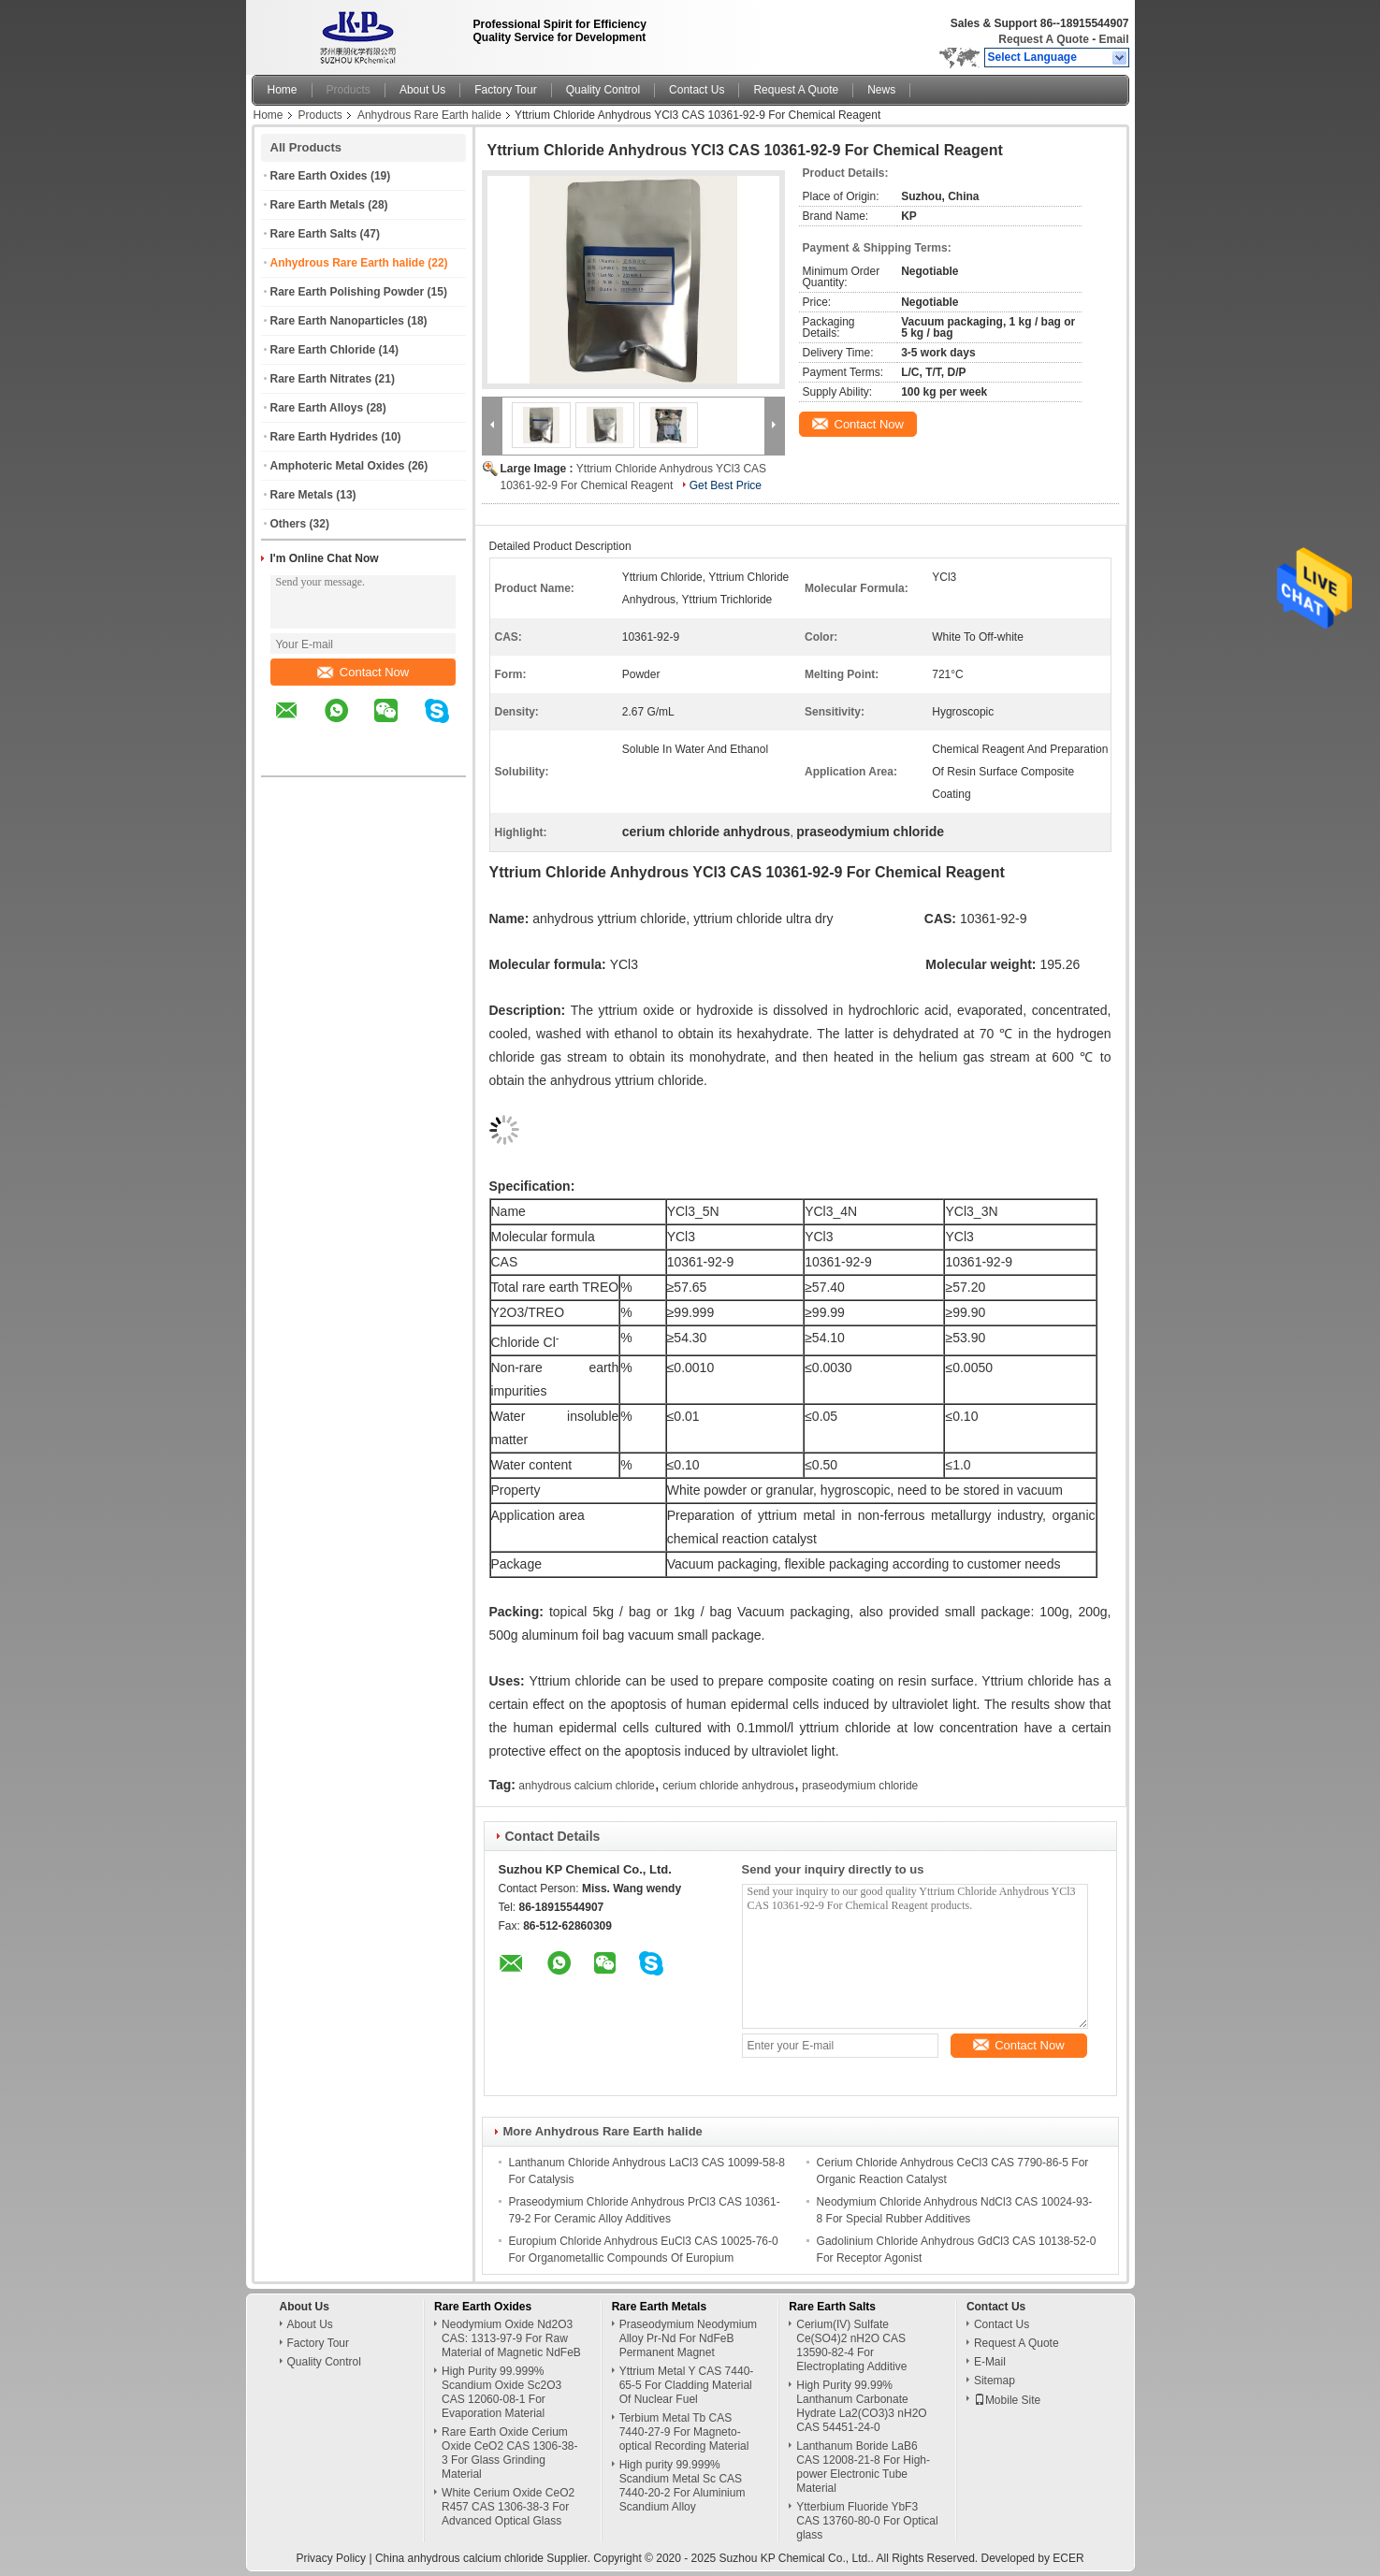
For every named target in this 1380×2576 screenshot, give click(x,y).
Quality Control (603, 89)
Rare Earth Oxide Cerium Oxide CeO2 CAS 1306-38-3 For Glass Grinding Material (509, 2453)
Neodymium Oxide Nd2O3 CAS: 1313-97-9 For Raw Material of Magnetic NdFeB (511, 2338)
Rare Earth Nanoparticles (337, 320)
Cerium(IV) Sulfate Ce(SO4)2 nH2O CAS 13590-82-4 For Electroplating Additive (851, 2345)
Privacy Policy (331, 2558)
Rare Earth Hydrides (324, 436)
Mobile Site (1007, 2400)
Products (348, 89)
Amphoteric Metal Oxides (337, 465)
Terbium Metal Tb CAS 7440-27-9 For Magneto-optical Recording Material (684, 2432)
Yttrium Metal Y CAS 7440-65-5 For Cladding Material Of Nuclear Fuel (686, 2385)
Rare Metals (301, 494)
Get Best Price (726, 485)
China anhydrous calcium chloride (459, 2558)
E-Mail (990, 2361)
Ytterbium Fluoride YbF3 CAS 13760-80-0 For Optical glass (866, 2520)
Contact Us (696, 89)
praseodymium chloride (860, 1785)
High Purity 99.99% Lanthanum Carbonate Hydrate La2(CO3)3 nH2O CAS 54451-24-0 (861, 2406)
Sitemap (994, 2380)
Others (288, 523)
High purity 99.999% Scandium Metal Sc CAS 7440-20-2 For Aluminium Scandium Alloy (682, 2485)
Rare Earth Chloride (323, 349)
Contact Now (363, 672)
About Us (422, 89)
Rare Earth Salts (313, 233)
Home (283, 89)
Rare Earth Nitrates (321, 378)
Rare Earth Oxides (319, 175)
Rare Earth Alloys (317, 407)
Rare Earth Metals (317, 204)
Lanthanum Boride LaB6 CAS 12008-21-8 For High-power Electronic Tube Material (863, 2467)
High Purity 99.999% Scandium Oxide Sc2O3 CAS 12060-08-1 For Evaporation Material (501, 2392)
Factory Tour (505, 89)
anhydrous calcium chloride (586, 1785)
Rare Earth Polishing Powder (347, 291)
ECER (1068, 2558)
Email (1113, 39)
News (881, 89)
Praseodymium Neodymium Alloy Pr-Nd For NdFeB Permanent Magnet (688, 2338)
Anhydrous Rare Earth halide (429, 115)
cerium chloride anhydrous (728, 1785)
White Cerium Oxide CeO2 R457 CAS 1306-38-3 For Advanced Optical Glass (508, 2506)
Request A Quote (1043, 39)
